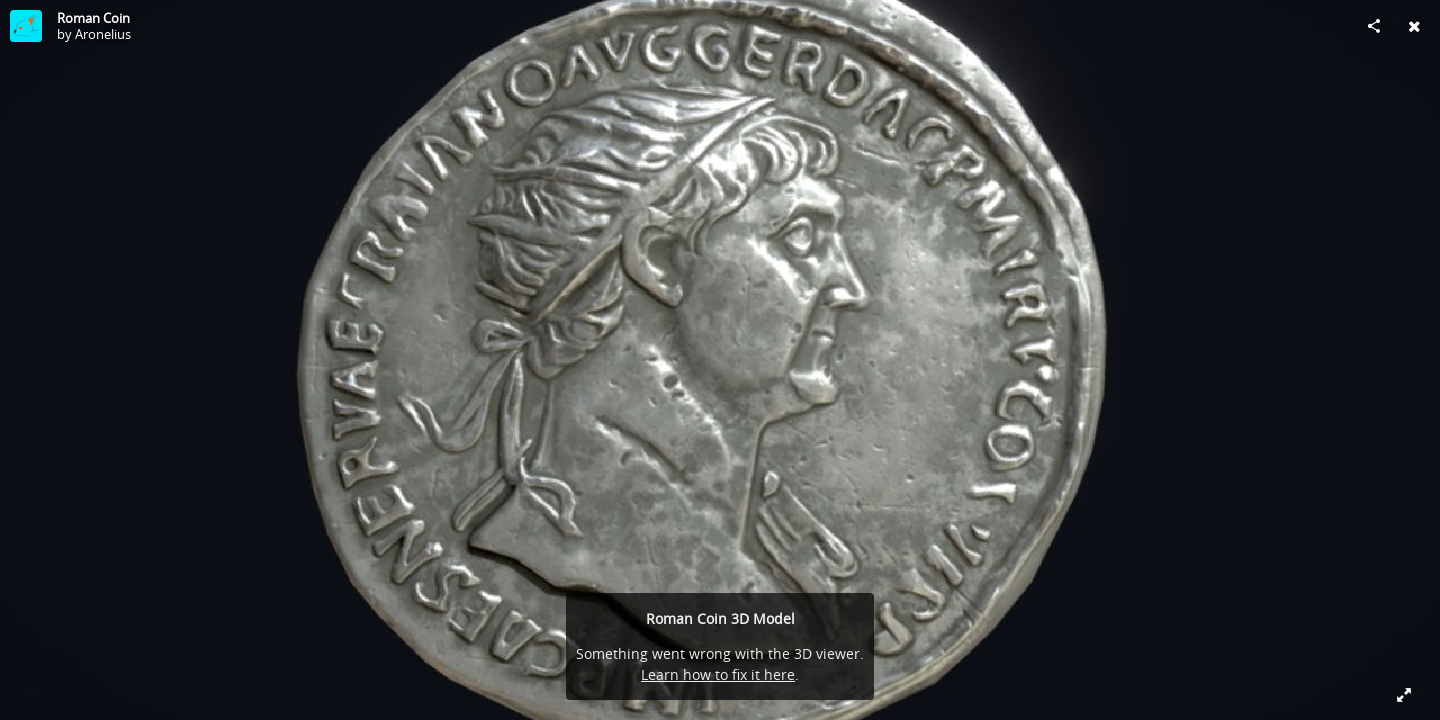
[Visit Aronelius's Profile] (26, 26)
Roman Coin (93, 18)
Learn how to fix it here (718, 674)
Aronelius (103, 34)
